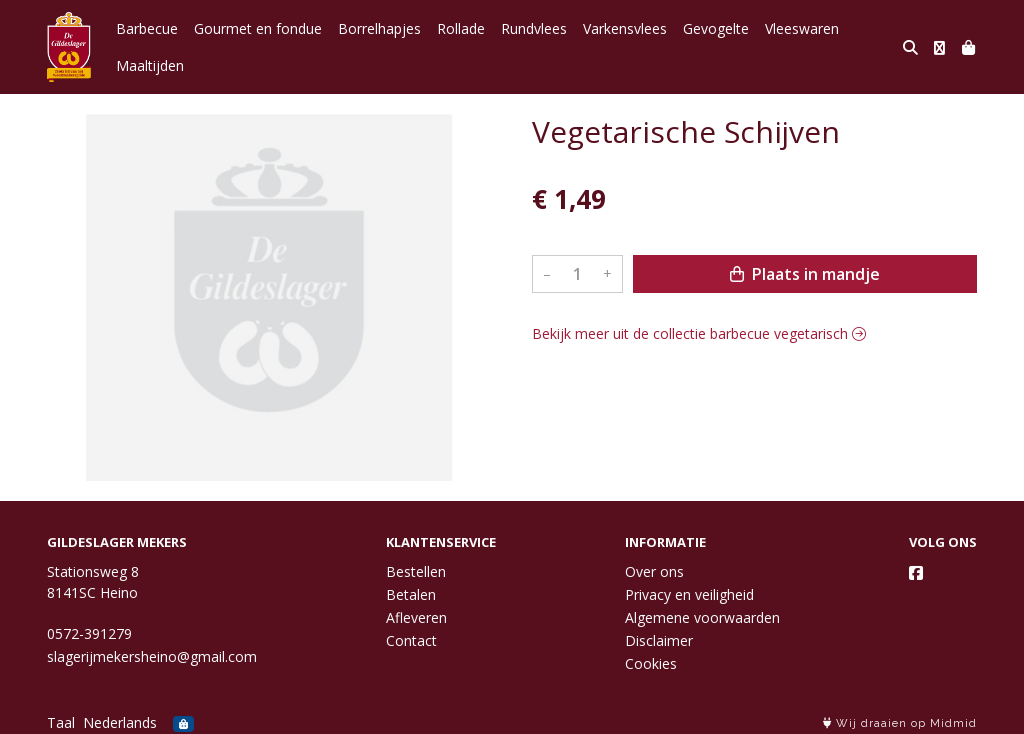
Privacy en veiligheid (689, 594)
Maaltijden (150, 65)
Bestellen (416, 571)
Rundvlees (534, 28)
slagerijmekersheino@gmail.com (152, 656)
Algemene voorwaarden (702, 617)
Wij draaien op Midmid (900, 723)
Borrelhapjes (379, 28)
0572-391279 (89, 633)
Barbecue (147, 28)
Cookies (651, 663)
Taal (61, 722)
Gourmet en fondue (258, 28)
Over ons (654, 571)
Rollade (461, 28)
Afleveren (416, 617)
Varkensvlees (625, 28)
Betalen (411, 594)
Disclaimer (659, 640)
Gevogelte (716, 28)
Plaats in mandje (805, 274)
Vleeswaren (802, 28)
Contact (411, 640)
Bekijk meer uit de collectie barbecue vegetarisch (699, 333)
